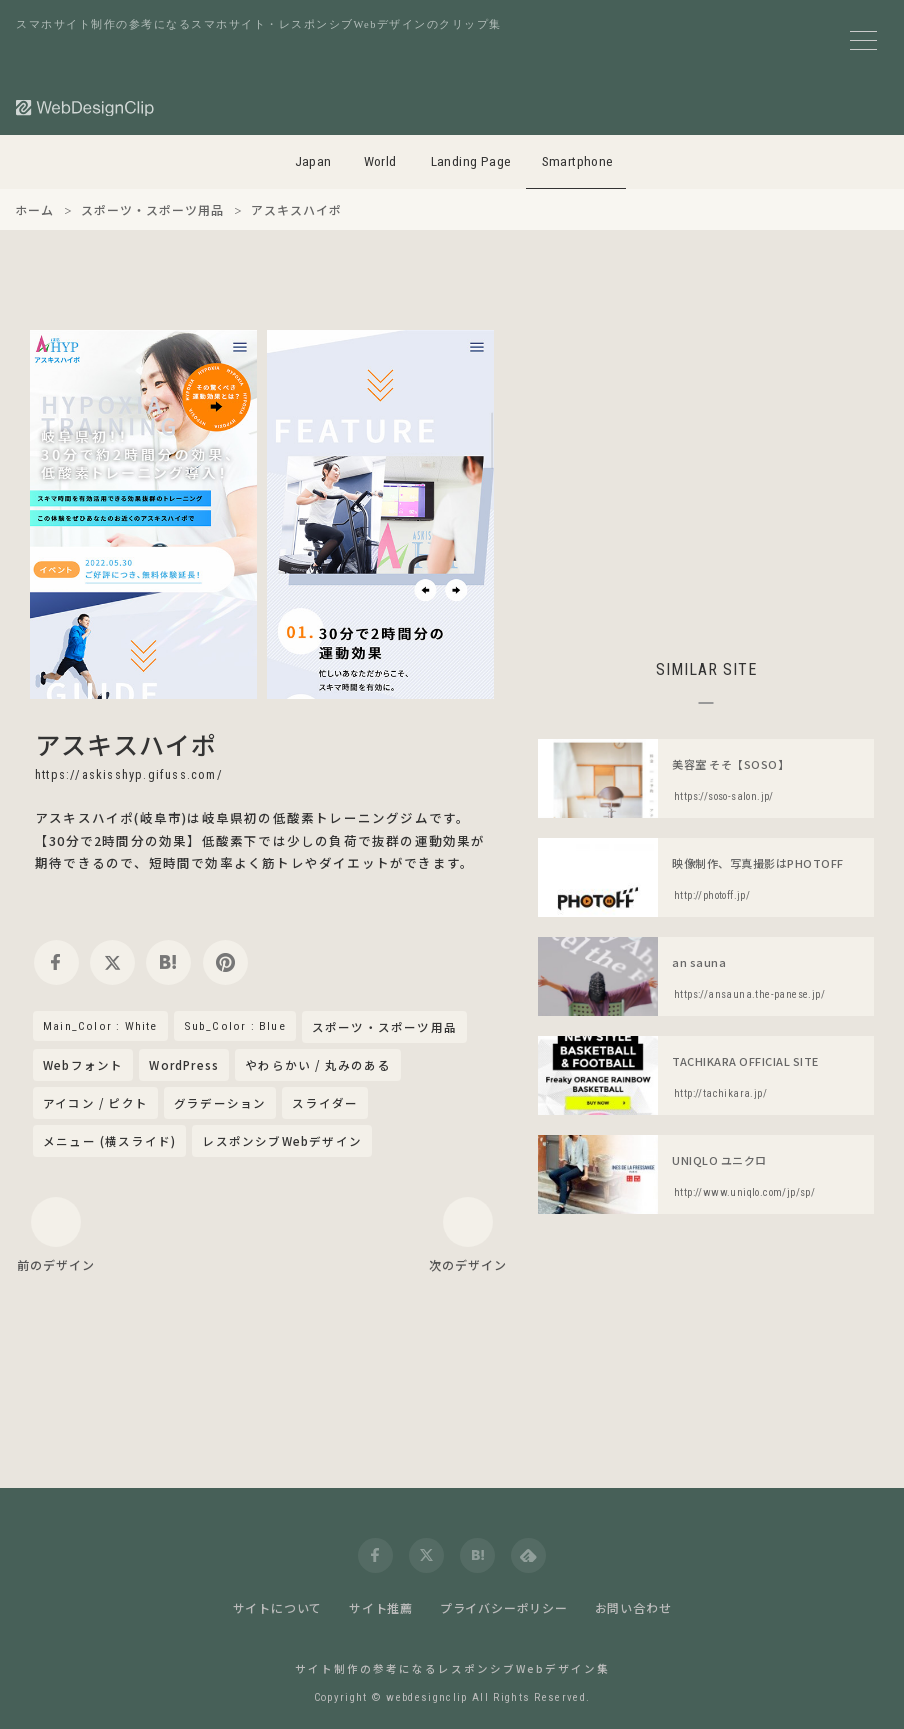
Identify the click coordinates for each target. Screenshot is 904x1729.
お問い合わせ (633, 1607)
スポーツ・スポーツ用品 (384, 1028)
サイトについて (278, 1607)
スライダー (325, 1103)
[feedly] (528, 1555)
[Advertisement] (706, 470)
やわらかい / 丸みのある (318, 1065)
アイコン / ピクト (95, 1103)
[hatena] (168, 962)
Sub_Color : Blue (235, 1026)
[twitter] (112, 962)
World (380, 161)
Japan (313, 161)
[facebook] (56, 962)
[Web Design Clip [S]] (86, 107)
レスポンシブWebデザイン (282, 1141)
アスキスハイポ (126, 744)
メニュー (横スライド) (109, 1141)
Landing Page (471, 161)
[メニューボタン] (863, 40)
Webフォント (83, 1065)
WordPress (184, 1065)
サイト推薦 (381, 1607)
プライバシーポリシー (504, 1607)
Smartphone (578, 161)
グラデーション (220, 1103)
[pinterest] (225, 962)
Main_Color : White (100, 1026)
